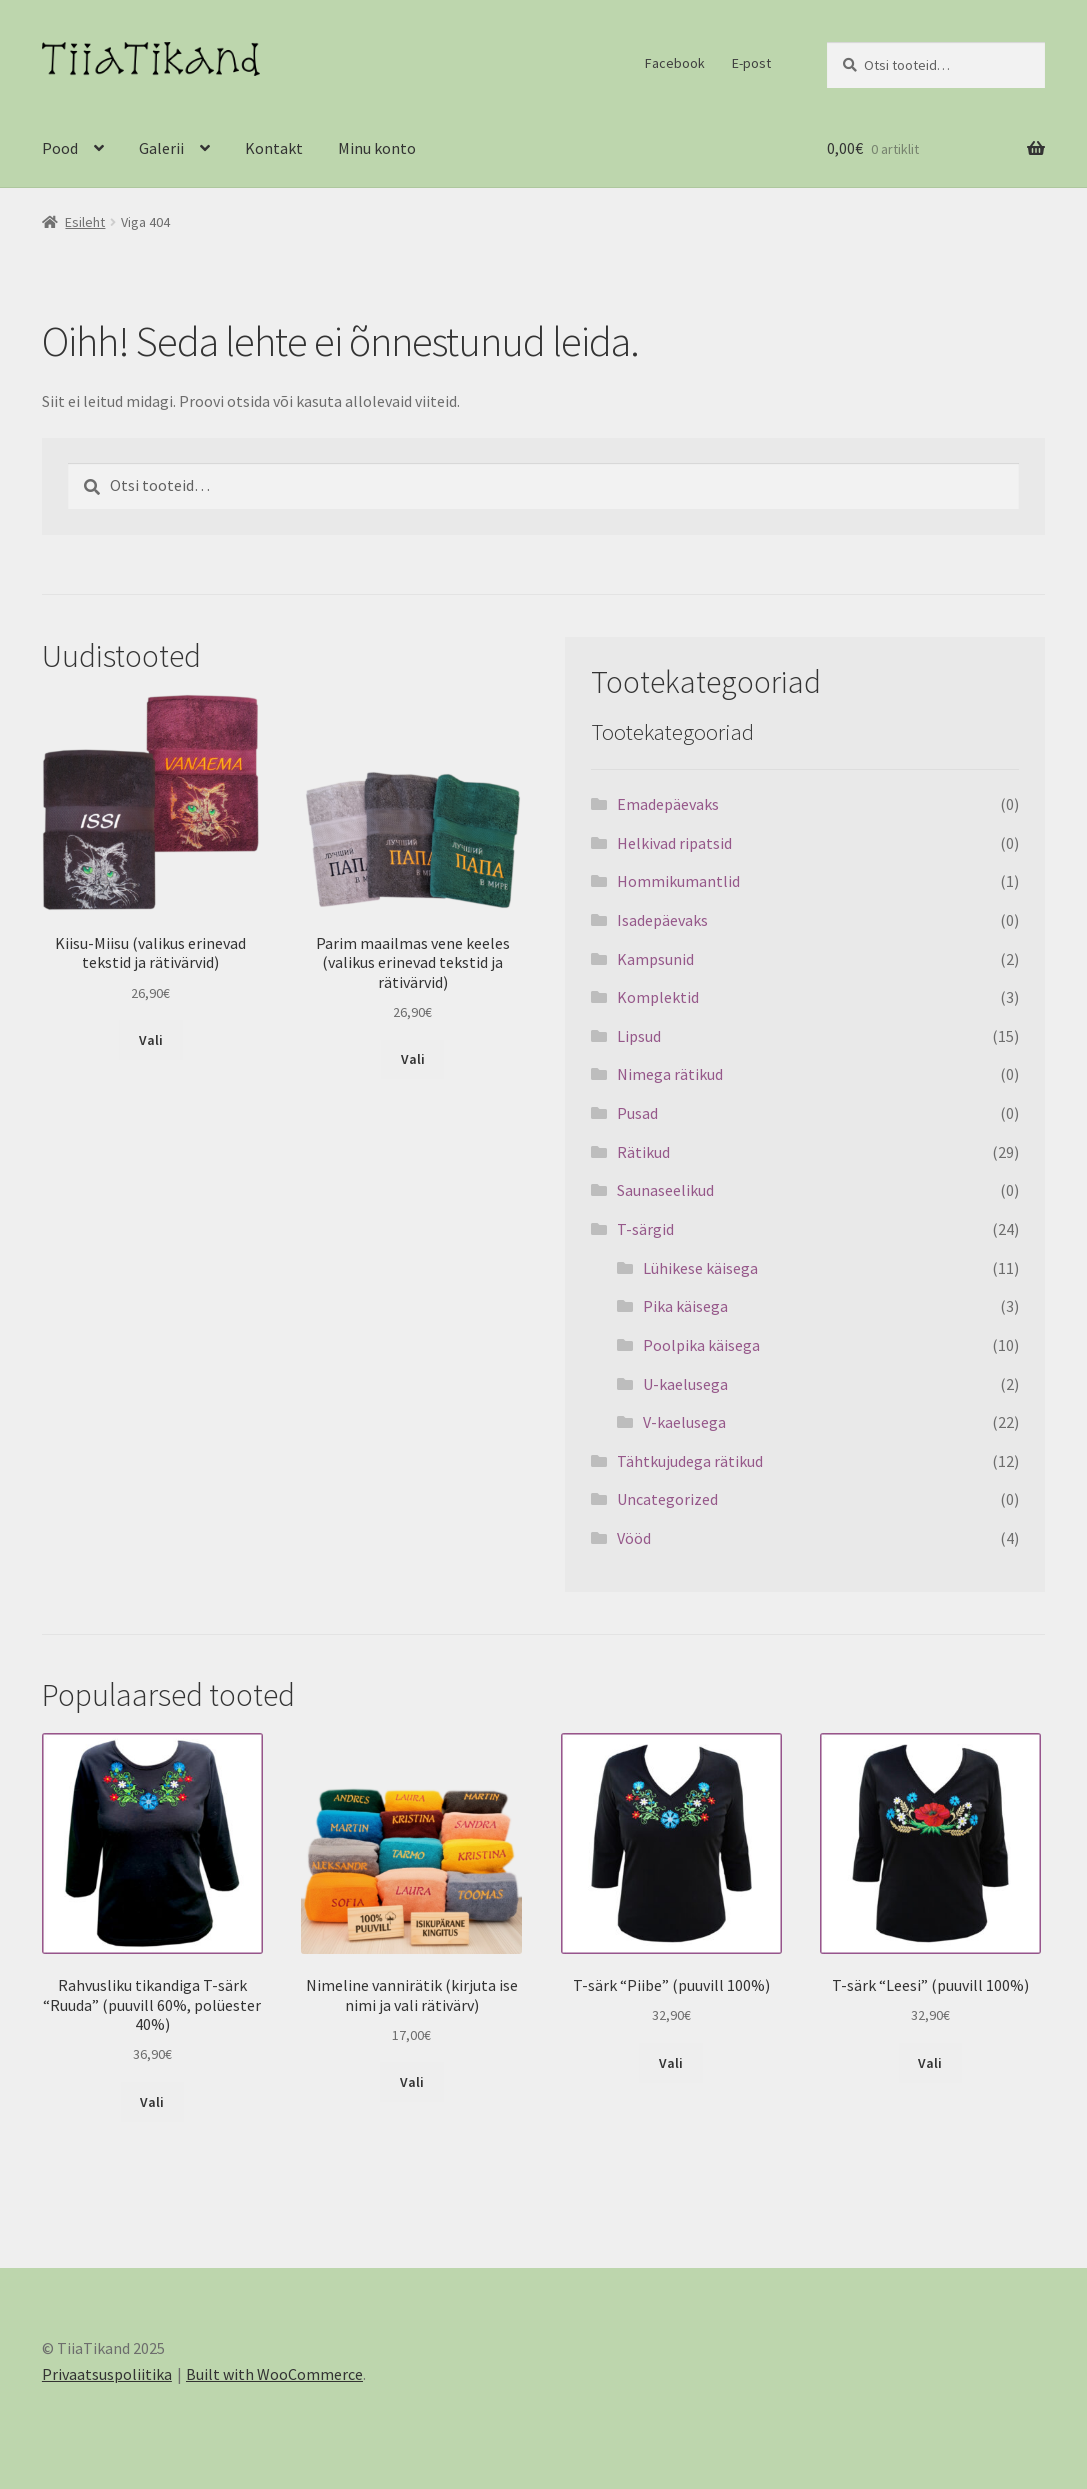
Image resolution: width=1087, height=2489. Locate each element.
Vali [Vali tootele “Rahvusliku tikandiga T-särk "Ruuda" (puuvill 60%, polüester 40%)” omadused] (152, 2102)
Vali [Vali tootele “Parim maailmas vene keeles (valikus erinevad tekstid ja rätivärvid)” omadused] (413, 1059)
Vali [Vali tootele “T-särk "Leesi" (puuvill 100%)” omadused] (930, 2063)
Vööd (634, 1538)
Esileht (85, 222)
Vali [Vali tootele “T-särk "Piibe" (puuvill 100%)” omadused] (671, 2063)
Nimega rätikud (670, 1074)
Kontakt (274, 148)
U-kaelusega (685, 1384)
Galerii (161, 148)
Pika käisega (685, 1306)
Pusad (637, 1113)
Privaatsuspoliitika (107, 2374)
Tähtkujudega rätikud (690, 1461)
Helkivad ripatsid (674, 843)
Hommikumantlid (678, 881)
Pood (60, 148)
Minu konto (377, 148)
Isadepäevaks (662, 920)
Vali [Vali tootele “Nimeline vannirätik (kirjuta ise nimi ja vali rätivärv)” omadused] (412, 2082)
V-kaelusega (684, 1422)
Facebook (675, 63)
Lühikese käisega (700, 1268)
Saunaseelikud (665, 1190)
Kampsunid (655, 959)
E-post (751, 63)
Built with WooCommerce (274, 2374)
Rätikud (643, 1152)
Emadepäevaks (668, 804)
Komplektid (658, 997)
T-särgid (645, 1229)
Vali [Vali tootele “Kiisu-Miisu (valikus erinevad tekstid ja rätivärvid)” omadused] (151, 1040)
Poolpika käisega (701, 1345)
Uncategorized (667, 1499)
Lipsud (639, 1036)
